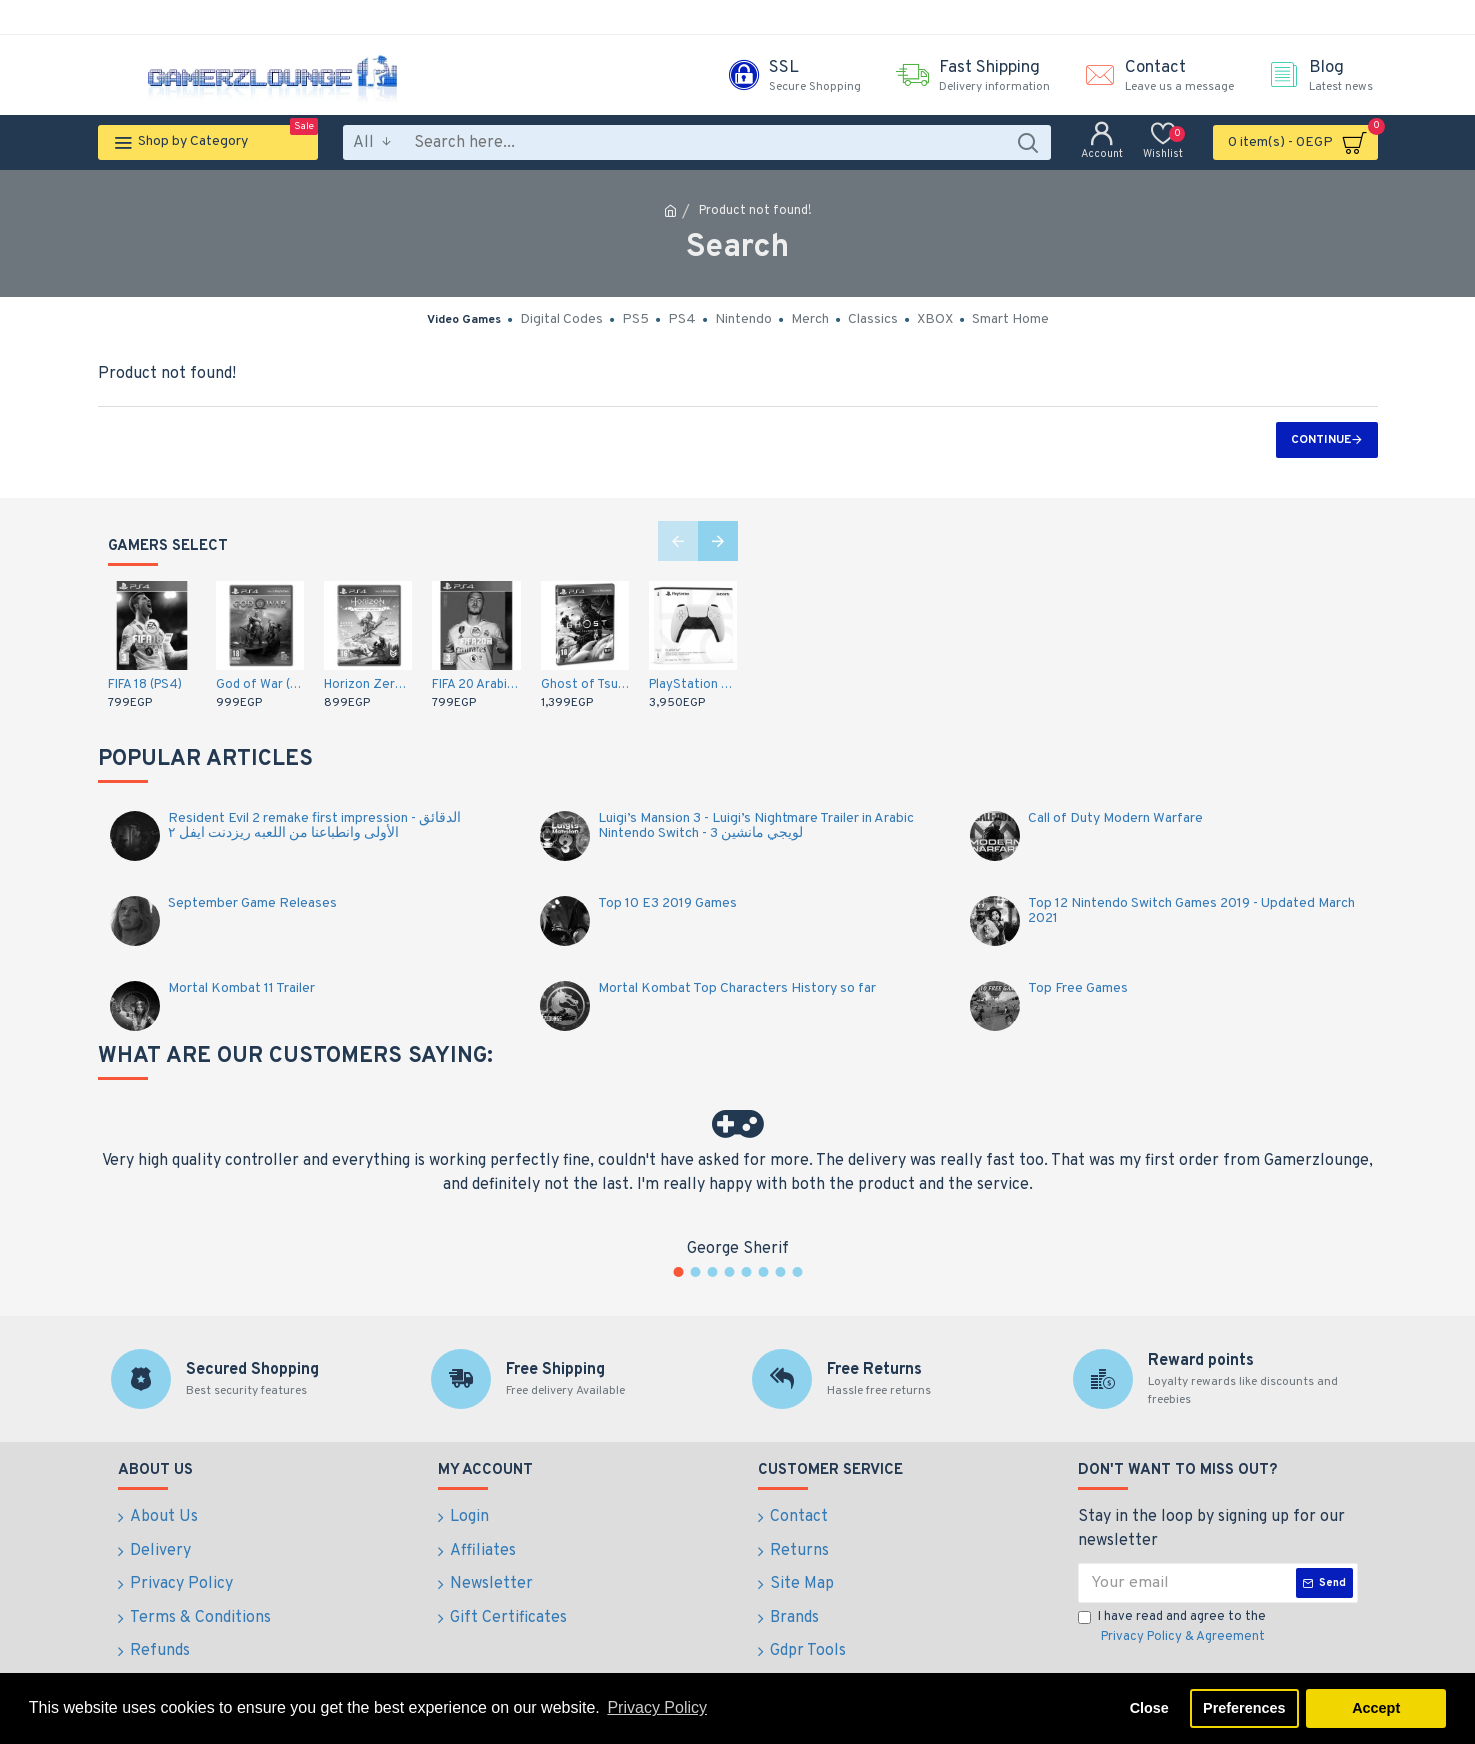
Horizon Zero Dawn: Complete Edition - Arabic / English (368, 685)
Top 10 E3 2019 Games (667, 903)
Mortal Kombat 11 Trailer (241, 988)
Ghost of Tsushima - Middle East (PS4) (585, 685)
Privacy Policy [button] (657, 1707)
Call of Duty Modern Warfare (1115, 818)
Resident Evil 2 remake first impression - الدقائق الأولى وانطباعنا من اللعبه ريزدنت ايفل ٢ (314, 826)
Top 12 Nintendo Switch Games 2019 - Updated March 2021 (1191, 911)
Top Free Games (1078, 988)
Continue (1321, 440)
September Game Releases (252, 903)
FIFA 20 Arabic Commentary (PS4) (476, 685)
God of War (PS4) (260, 685)
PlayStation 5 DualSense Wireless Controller (693, 685)
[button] (678, 541)
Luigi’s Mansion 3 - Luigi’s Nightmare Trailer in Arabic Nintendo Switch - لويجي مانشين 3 (756, 826)
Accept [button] (1376, 1708)
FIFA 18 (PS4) (145, 685)
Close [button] (1149, 1708)
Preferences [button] (1244, 1708)
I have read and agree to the (1173, 1628)
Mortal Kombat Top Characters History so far (737, 988)
